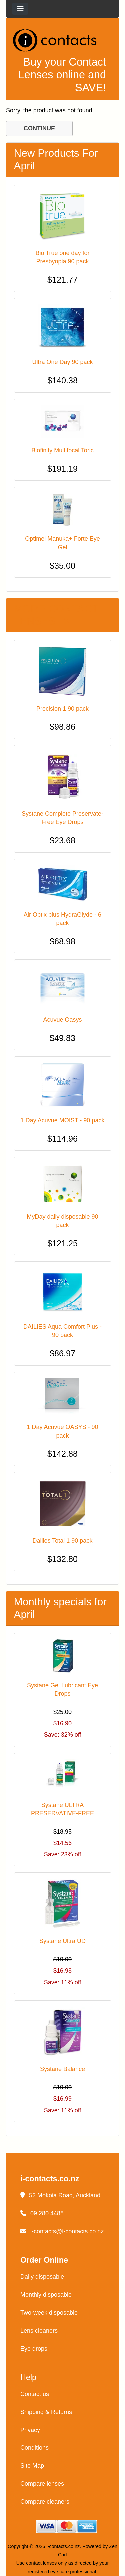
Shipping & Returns (46, 2412)
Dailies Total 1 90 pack (63, 1540)
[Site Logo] (62, 40)
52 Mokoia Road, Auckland (60, 2195)
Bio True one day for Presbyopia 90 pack (62, 257)
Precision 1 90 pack (62, 708)
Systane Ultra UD (62, 1941)
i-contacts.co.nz (63, 2546)
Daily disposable (42, 2276)
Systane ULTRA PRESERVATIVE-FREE (62, 1809)
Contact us (34, 2394)
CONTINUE (39, 128)
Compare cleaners (44, 2501)
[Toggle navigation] (20, 9)
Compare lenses (42, 2483)
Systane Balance (62, 2069)
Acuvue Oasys (62, 1019)
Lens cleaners (39, 2330)
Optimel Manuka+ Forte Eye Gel (62, 542)
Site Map (32, 2465)
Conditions (34, 2447)
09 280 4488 (42, 2213)
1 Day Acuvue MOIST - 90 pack (63, 1120)
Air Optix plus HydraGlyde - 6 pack (62, 918)
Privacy (30, 2430)
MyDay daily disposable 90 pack (62, 1220)
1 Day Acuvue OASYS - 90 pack (62, 1431)
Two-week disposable (49, 2312)
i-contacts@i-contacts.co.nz (62, 2231)
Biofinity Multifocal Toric (62, 450)
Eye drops (33, 2348)
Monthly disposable (46, 2294)
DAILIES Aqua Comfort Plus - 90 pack (62, 1330)
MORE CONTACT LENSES (56, 614)
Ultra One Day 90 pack (62, 362)
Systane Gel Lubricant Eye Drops (62, 1689)
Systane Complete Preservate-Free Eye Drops (62, 817)
